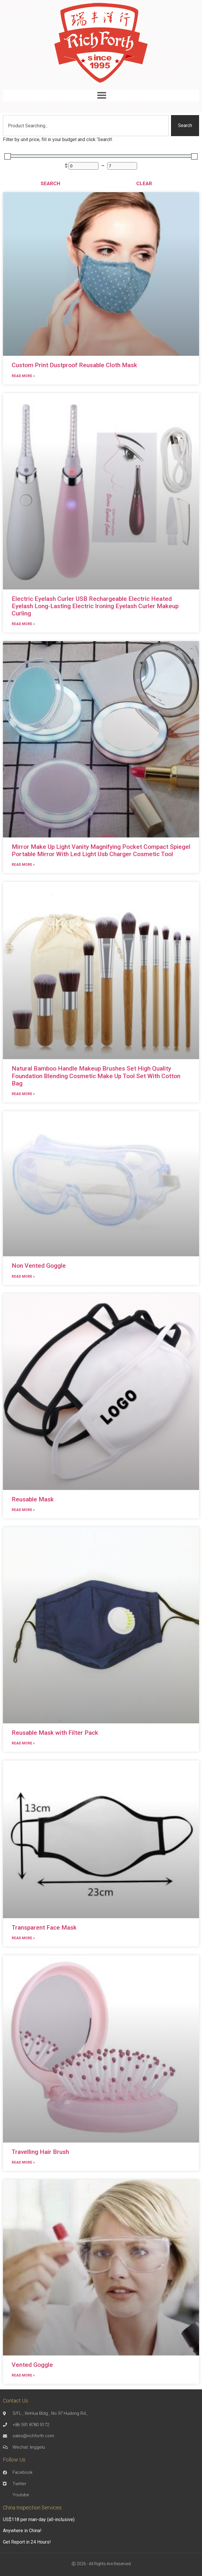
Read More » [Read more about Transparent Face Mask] (23, 1938)
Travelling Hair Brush (40, 2151)
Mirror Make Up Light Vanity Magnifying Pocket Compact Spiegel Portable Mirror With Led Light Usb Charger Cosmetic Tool (101, 850)
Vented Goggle (32, 2364)
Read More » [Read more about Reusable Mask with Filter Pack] (23, 1743)
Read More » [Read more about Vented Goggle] (23, 2375)
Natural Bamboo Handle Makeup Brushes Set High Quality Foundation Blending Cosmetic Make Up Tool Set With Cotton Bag (96, 1076)
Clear (144, 183)
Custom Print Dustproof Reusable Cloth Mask (74, 365)
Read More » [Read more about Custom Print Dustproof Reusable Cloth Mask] (23, 376)
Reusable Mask (33, 1499)
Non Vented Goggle (39, 1265)
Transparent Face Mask (44, 1927)
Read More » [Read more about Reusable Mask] (23, 1510)
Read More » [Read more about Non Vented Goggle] (23, 1276)
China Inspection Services (32, 2507)
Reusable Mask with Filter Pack (55, 1732)
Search (50, 183)
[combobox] (86, 125)
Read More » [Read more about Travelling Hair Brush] (23, 2162)
